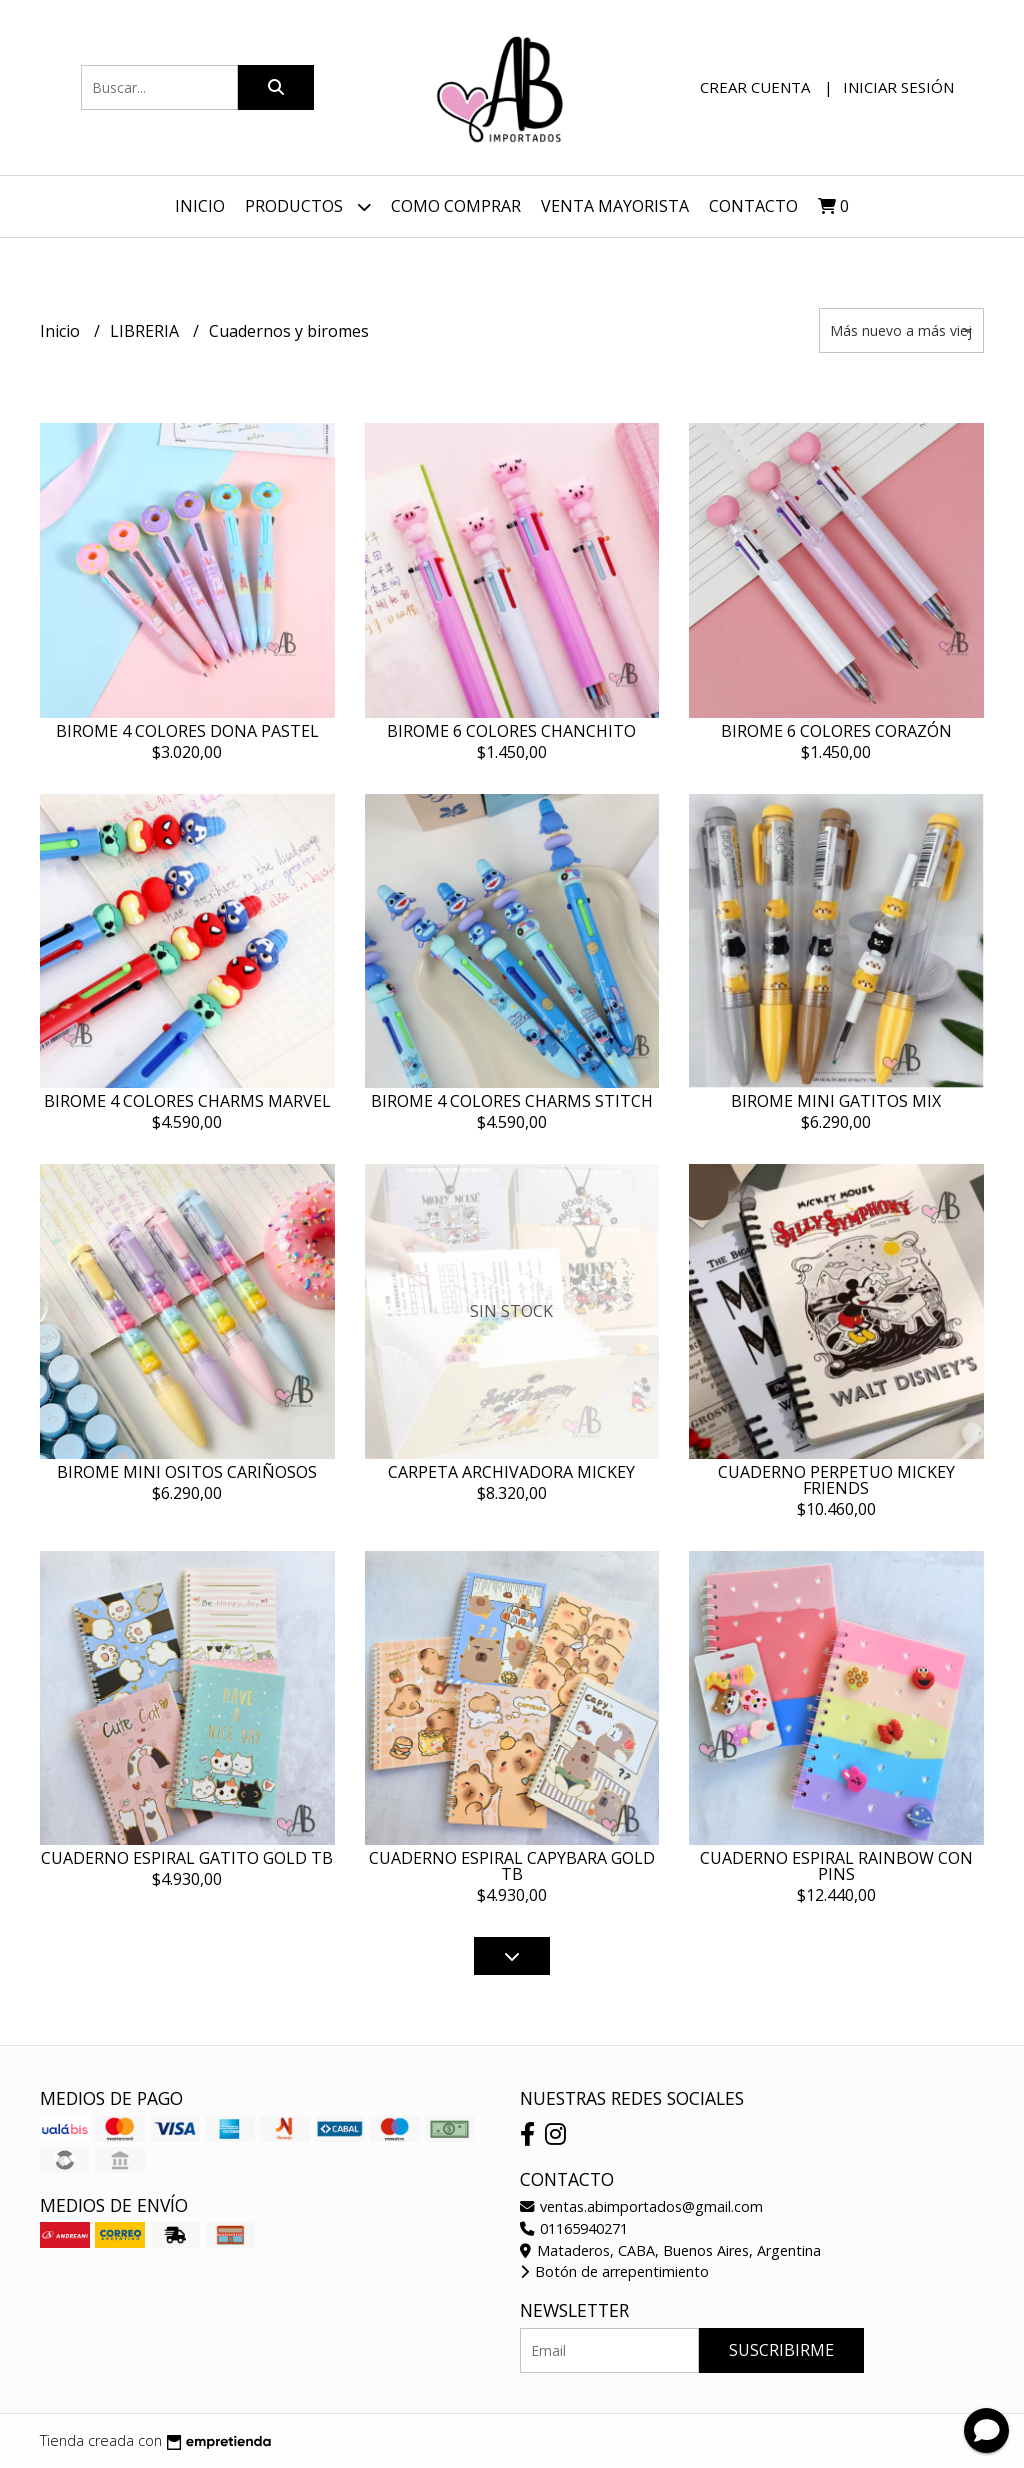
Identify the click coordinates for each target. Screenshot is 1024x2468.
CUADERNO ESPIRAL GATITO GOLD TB (187, 1858)
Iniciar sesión (898, 87)
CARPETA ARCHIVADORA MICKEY (511, 1472)
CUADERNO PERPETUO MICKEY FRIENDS (836, 1480)
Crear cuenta (755, 87)
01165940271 (574, 2228)
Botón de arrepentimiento (614, 2271)
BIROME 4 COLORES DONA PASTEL (187, 731)
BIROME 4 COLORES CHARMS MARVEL (187, 1101)
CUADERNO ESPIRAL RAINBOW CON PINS (836, 1866)
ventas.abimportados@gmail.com (641, 2206)
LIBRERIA (146, 331)
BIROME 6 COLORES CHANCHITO (511, 731)
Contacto (753, 206)
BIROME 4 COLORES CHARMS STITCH (512, 1101)
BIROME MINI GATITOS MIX (836, 1101)
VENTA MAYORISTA (615, 206)
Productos (308, 206)
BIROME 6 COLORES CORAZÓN (836, 731)
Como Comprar (456, 206)
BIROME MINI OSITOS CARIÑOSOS (187, 1472)
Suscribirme (781, 2350)
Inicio (200, 206)
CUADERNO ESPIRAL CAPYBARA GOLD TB (512, 1866)
